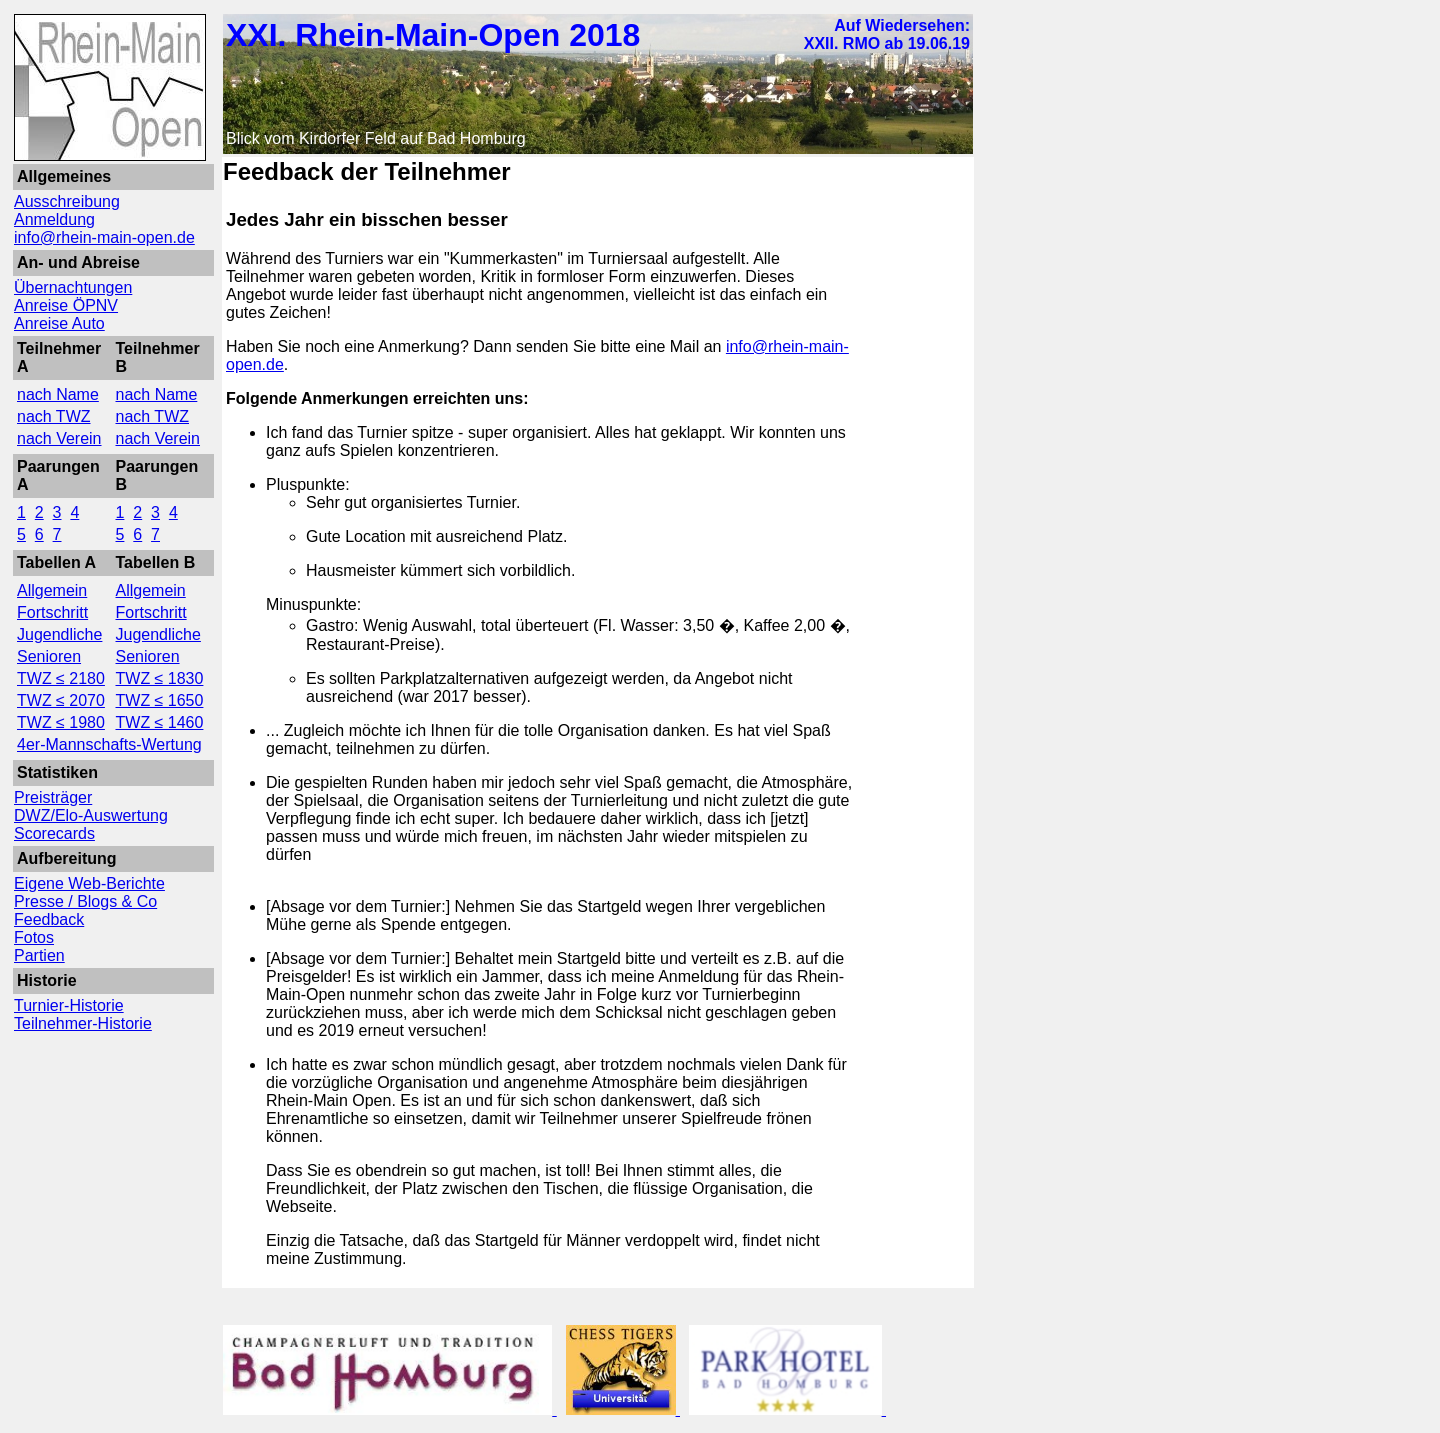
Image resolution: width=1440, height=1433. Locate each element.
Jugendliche (59, 634)
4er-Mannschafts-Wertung (109, 744)
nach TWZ (54, 416)
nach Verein (59, 438)
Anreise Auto (59, 323)
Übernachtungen (73, 287)
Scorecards (54, 833)
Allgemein (52, 590)
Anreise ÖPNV (66, 305)
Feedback (49, 919)
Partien (39, 955)
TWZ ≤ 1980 (61, 722)
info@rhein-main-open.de (104, 237)
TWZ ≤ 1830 (160, 678)
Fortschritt (52, 612)
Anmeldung (54, 219)
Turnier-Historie (69, 1005)
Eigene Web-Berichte (89, 883)
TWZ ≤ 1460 (160, 722)
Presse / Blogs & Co (85, 901)
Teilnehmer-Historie (83, 1023)
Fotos (34, 937)
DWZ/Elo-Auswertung (91, 815)
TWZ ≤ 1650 (160, 700)
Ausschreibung (67, 201)
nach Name (58, 394)
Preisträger (53, 797)
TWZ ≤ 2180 (61, 678)
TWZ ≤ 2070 (61, 700)
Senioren (49, 656)
